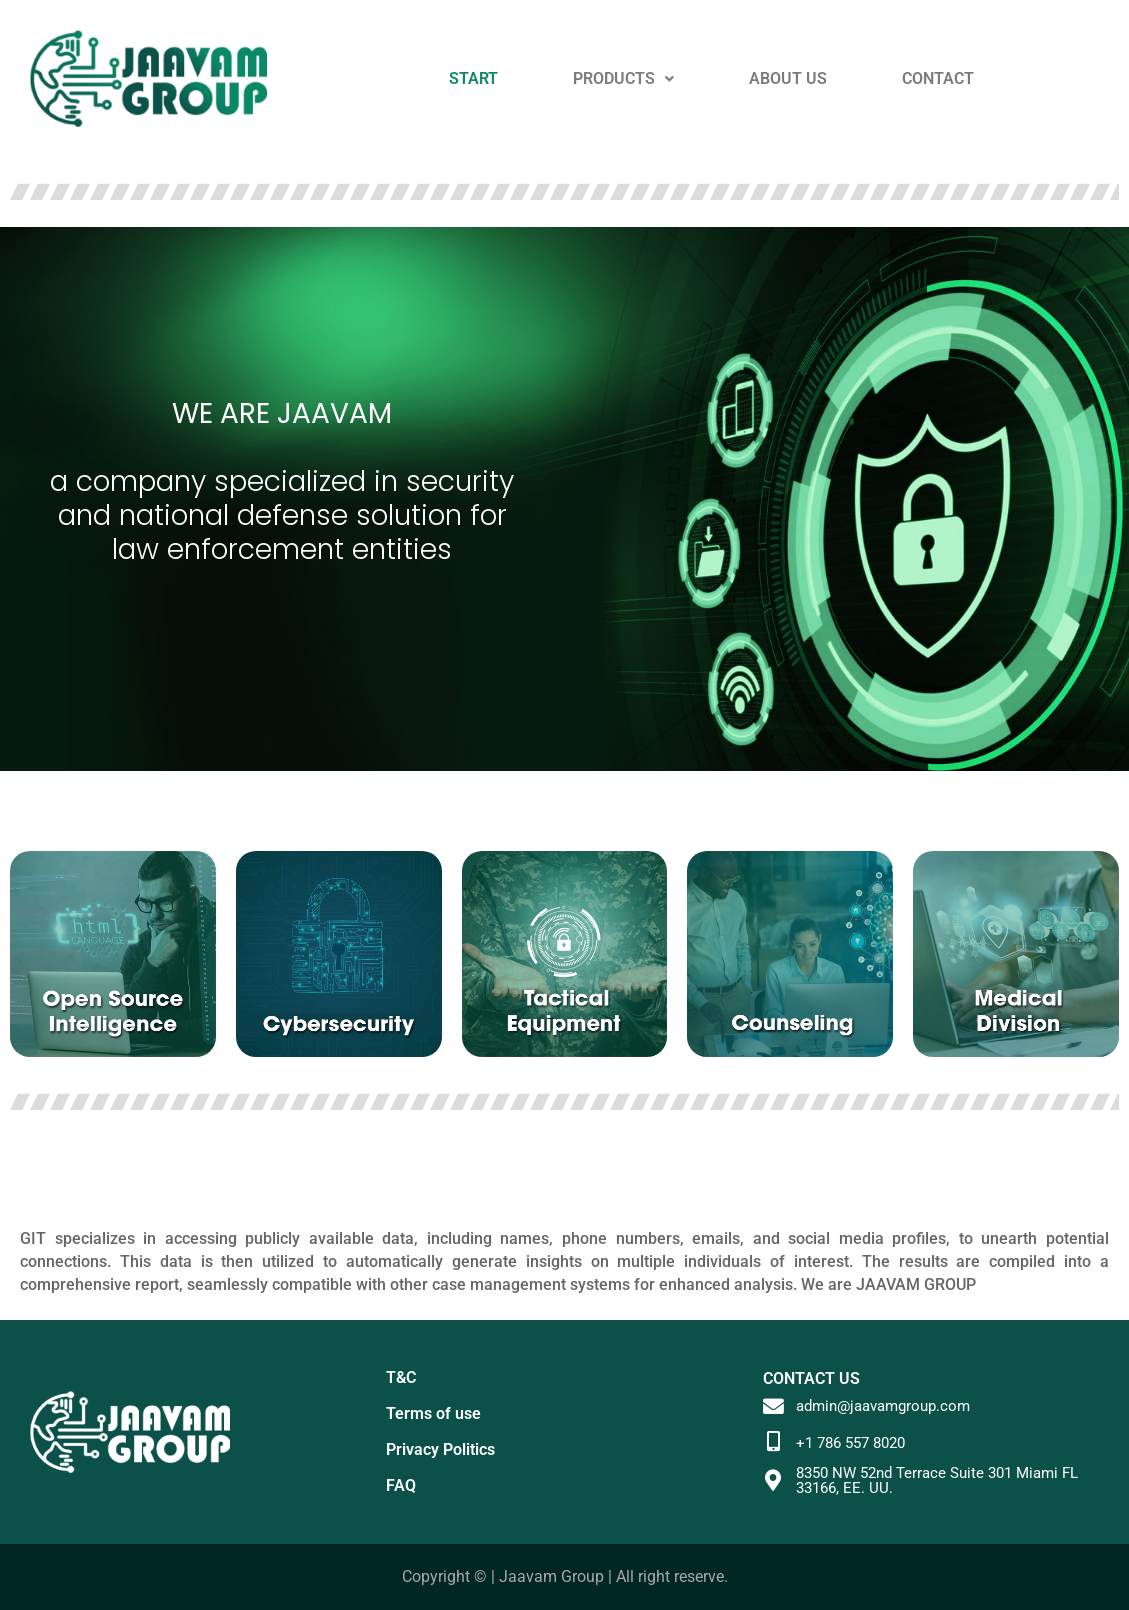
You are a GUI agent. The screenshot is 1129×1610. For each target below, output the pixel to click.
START (473, 78)
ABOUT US (788, 78)
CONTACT (938, 78)
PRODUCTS (623, 78)
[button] (623, 79)
